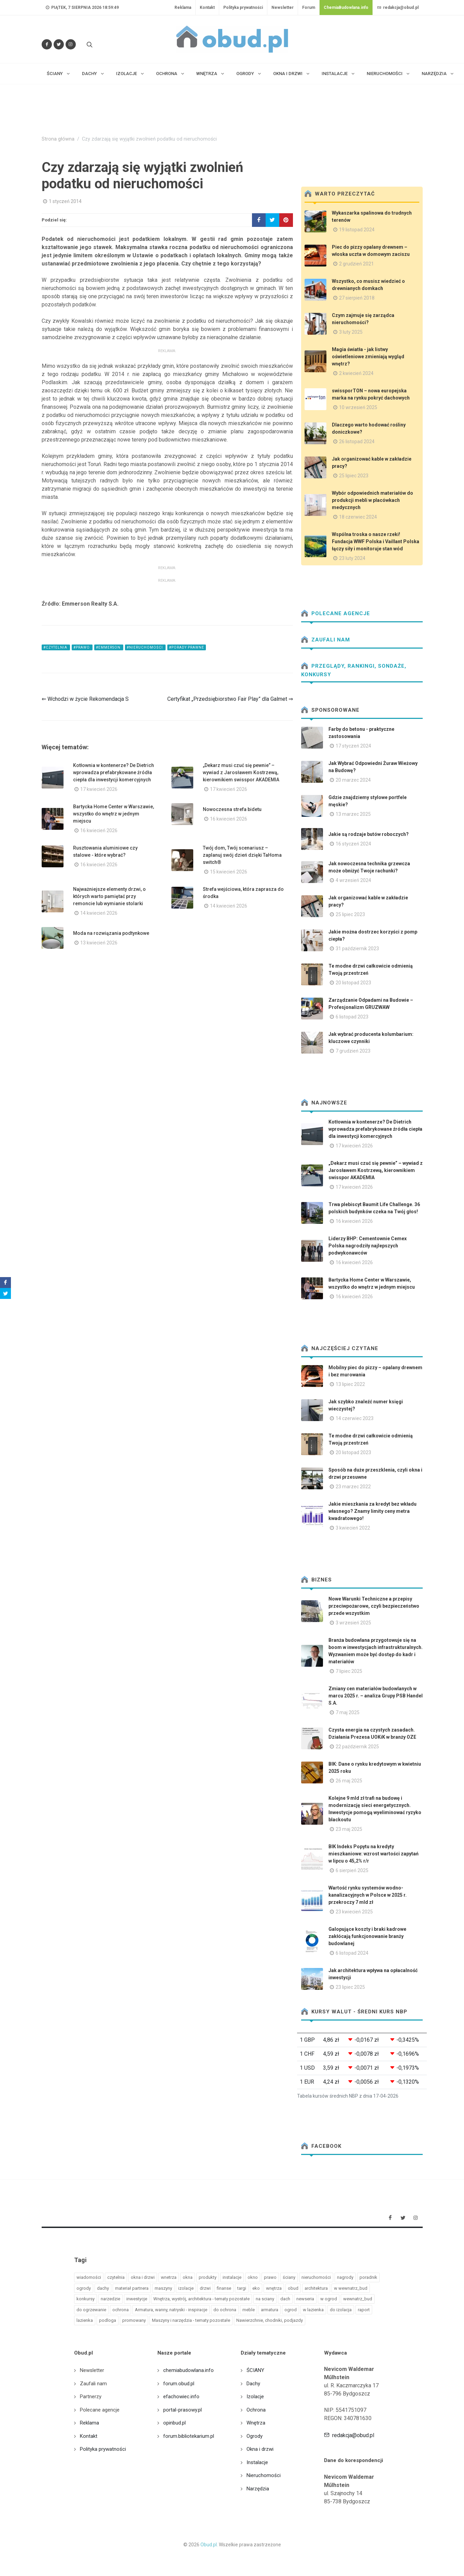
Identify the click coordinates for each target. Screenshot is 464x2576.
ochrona (120, 2309)
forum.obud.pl (178, 2383)
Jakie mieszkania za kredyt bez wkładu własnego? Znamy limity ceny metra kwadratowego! (372, 1511)
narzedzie (110, 2298)
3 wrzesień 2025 (353, 1622)
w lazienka (313, 2309)
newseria (305, 2298)
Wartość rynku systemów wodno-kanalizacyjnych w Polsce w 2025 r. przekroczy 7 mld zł (367, 1895)
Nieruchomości (264, 2475)
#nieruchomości (145, 647)
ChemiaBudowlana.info (346, 7)
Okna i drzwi (260, 2449)
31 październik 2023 (357, 948)
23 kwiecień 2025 (354, 1911)
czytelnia (116, 2277)
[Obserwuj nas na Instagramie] (71, 44)
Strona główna (58, 139)
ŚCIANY (255, 2370)
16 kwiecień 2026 (98, 830)
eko (256, 2288)
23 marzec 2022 (353, 1486)
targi (241, 2288)
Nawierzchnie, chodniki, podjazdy (269, 2320)
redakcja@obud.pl (398, 7)
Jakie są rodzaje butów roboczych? (368, 834)
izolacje (186, 2288)
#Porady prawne (186, 647)
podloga (107, 2320)
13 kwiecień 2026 (98, 942)
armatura (269, 2309)
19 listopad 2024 (357, 229)
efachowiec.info (181, 2396)
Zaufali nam (325, 640)
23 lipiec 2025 (350, 1987)
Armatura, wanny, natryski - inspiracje (171, 2309)
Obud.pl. (209, 2544)
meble (248, 2309)
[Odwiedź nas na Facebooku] (47, 44)
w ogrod (328, 2298)
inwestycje (136, 2298)
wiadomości (88, 2277)
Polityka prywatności (243, 7)
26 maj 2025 (349, 1780)
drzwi (205, 2288)
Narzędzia (258, 2489)
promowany (134, 2320)
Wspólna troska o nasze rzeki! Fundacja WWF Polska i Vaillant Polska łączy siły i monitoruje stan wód (375, 541)
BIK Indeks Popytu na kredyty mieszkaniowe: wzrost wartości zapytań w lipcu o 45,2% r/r (373, 1854)
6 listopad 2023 (352, 1016)
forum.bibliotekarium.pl (188, 2436)
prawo (270, 2277)
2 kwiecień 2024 (356, 373)
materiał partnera (132, 2288)
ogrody (83, 2288)
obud (293, 2288)
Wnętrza (256, 2423)
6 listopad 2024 (352, 1953)
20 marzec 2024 (353, 780)
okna (188, 2277)
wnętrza (274, 2288)
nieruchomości (316, 2277)
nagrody (345, 2277)
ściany (289, 2277)
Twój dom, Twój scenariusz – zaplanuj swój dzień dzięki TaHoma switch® (242, 855)
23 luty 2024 (352, 558)
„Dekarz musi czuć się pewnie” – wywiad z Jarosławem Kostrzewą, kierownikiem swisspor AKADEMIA (241, 772)
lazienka (84, 2320)
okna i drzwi (143, 2277)
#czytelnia (55, 647)
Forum (308, 7)
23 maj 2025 (349, 1829)
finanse (224, 2288)
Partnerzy (90, 2396)
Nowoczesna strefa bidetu (232, 809)
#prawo (82, 647)
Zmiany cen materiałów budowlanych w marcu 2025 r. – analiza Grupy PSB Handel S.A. (375, 1696)
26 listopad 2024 (357, 441)
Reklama (182, 7)
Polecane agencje (335, 613)
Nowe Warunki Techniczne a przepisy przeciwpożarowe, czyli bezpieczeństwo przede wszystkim (373, 1606)
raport (364, 2309)
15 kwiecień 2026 (228, 871)
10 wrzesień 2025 (358, 407)
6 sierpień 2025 (352, 1870)
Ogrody (255, 2436)
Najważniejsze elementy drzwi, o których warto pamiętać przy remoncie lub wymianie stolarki (109, 896)
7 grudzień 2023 (353, 1051)
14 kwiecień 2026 (98, 913)
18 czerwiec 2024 (358, 517)
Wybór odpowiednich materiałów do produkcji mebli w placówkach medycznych (372, 500)
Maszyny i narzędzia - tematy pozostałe (191, 2320)
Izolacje (255, 2396)
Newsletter (282, 7)
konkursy (85, 2298)
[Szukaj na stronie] (88, 44)
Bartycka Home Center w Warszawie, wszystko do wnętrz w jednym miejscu (113, 814)
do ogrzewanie (91, 2309)
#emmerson (109, 647)
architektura (316, 2288)
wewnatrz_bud (357, 2298)
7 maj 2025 (348, 1712)
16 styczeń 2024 (353, 843)
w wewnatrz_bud (350, 2288)
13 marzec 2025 (353, 814)
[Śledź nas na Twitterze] (59, 44)
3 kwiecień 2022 (353, 1528)
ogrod (290, 2309)
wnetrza (169, 2277)
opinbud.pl (174, 2423)
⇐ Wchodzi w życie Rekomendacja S (85, 699)
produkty (207, 2277)
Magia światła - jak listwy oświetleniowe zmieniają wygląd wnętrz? (368, 356)
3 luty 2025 (351, 332)
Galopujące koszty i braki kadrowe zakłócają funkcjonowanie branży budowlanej (367, 1936)
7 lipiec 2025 (349, 1671)
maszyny (163, 2288)
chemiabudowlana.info (188, 2370)
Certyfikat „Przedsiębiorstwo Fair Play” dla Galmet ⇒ (230, 699)
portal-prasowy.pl (182, 2410)
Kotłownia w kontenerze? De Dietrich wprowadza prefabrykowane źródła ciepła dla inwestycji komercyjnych (113, 772)
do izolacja (341, 2309)
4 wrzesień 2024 (353, 880)
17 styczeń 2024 (353, 746)
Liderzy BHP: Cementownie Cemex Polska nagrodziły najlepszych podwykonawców (367, 1246)
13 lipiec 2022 (350, 1384)
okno (253, 2277)
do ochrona (224, 2309)
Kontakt (207, 7)
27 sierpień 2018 (357, 298)
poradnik (368, 2277)
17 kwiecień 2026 (98, 789)
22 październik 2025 (357, 1746)
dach (285, 2298)
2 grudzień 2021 (356, 263)
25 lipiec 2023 (353, 475)
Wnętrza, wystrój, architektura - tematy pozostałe (201, 2298)
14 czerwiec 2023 (355, 1418)
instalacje (232, 2277)
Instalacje (257, 2462)
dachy (103, 2288)
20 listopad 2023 (353, 982)
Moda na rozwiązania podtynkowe (111, 933)
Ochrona (256, 2410)
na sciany (265, 2298)
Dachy (253, 2383)
